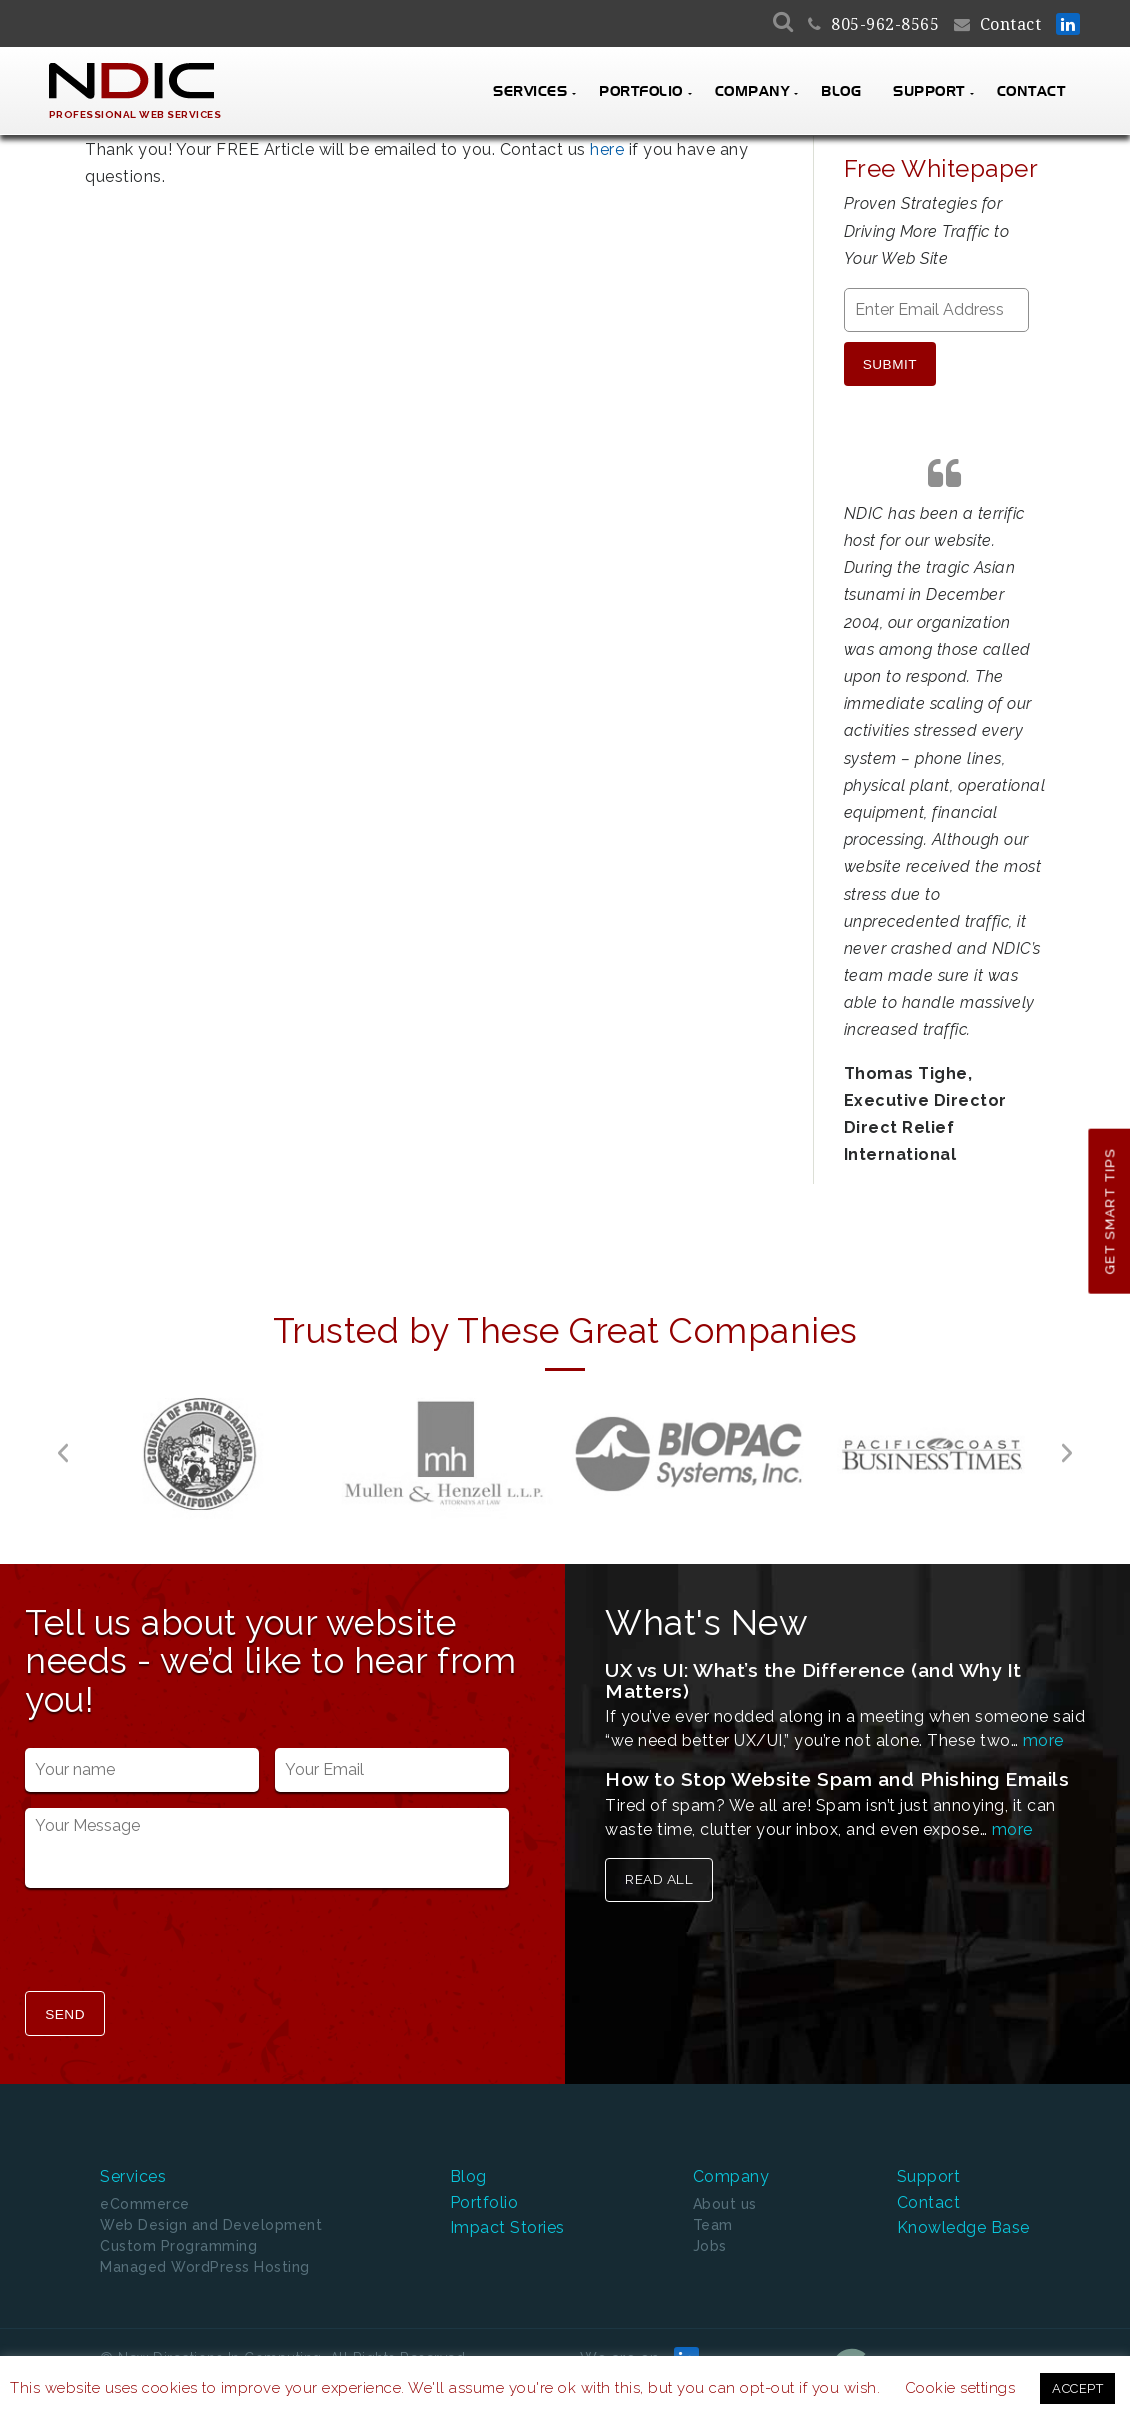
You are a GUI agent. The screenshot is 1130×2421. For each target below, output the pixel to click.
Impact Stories (507, 2206)
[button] (63, 1440)
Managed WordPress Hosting (205, 2245)
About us (725, 2182)
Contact (1011, 24)
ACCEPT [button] (1077, 2388)
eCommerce (145, 2182)
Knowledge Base (963, 2206)
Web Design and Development (211, 2203)
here (607, 149)
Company (752, 92)
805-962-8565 (885, 24)
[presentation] (177, 1929)
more (1043, 1727)
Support (929, 92)
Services (530, 92)
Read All (659, 1866)
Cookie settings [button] (960, 2388)
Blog (841, 92)
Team (713, 2203)
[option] (200, 1440)
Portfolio (641, 92)
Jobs (710, 2224)
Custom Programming (178, 2224)
